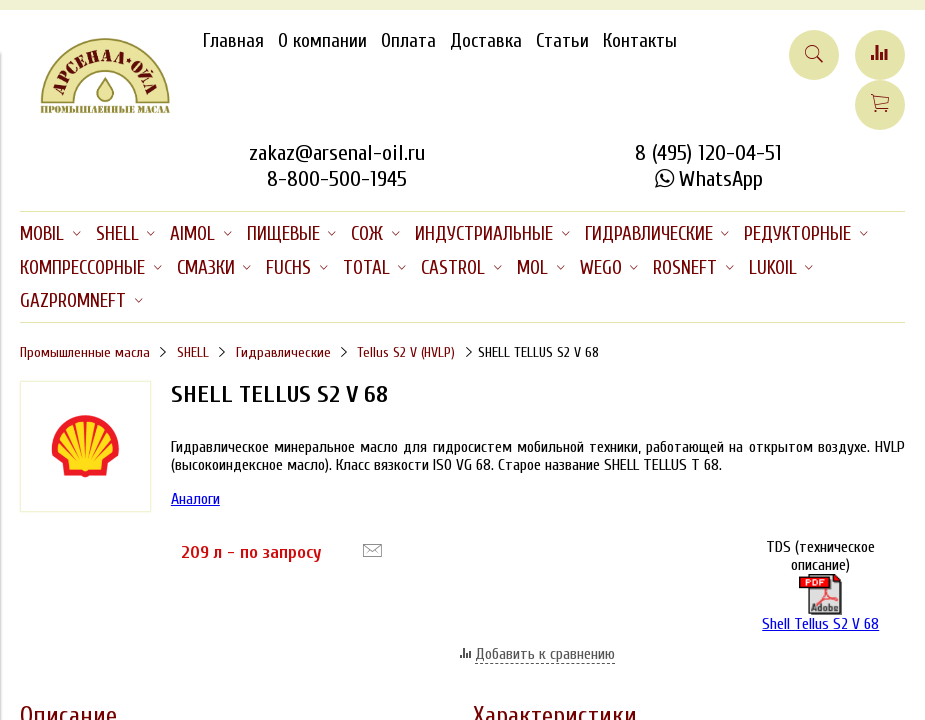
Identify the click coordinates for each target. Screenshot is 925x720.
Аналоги (195, 499)
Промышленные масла (85, 352)
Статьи (562, 41)
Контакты (640, 41)
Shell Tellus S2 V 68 (820, 603)
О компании (322, 41)
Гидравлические (283, 352)
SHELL (193, 352)
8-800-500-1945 (337, 179)
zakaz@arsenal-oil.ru (337, 153)
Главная (233, 41)
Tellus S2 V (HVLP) (406, 352)
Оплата (408, 41)
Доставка (486, 41)
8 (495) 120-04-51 (708, 153)
